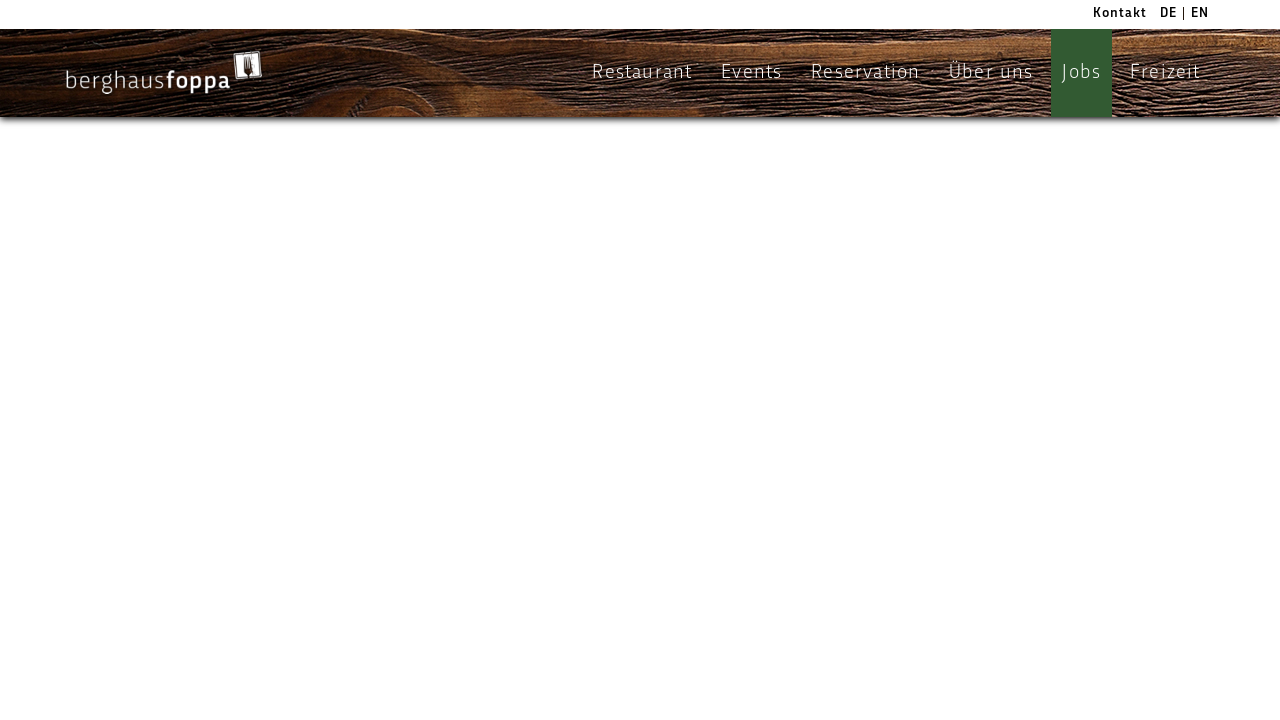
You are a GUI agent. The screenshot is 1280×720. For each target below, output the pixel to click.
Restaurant (642, 73)
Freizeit (1165, 73)
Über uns (991, 73)
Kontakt (1120, 13)
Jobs (1081, 73)
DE (1168, 13)
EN (1200, 13)
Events (751, 73)
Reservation (865, 73)
